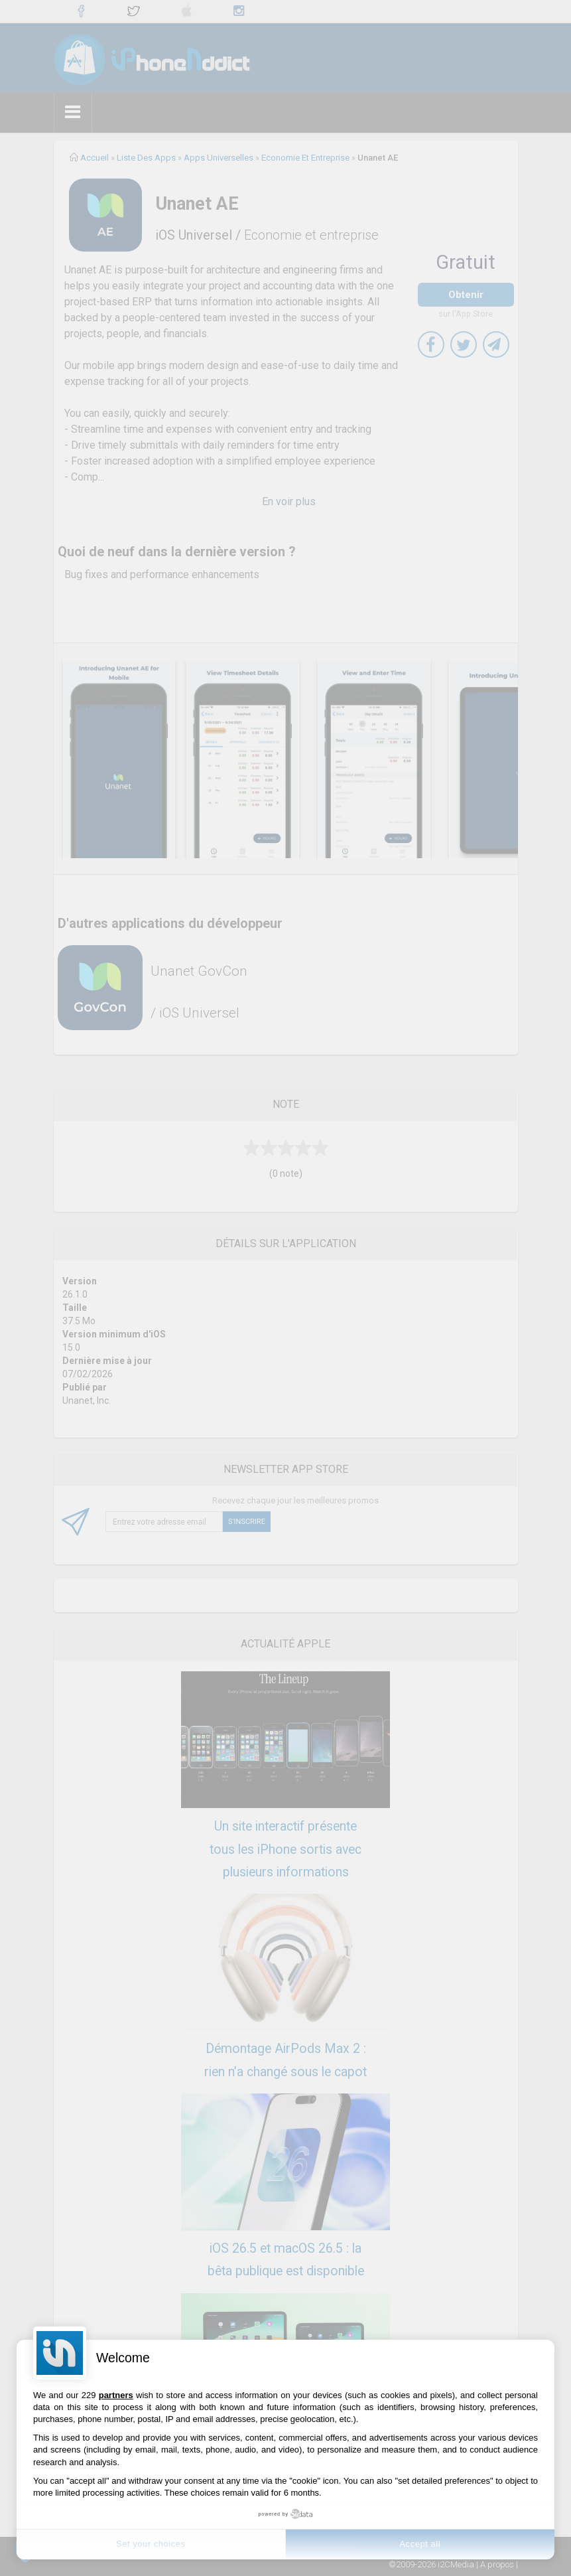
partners (116, 2395)
